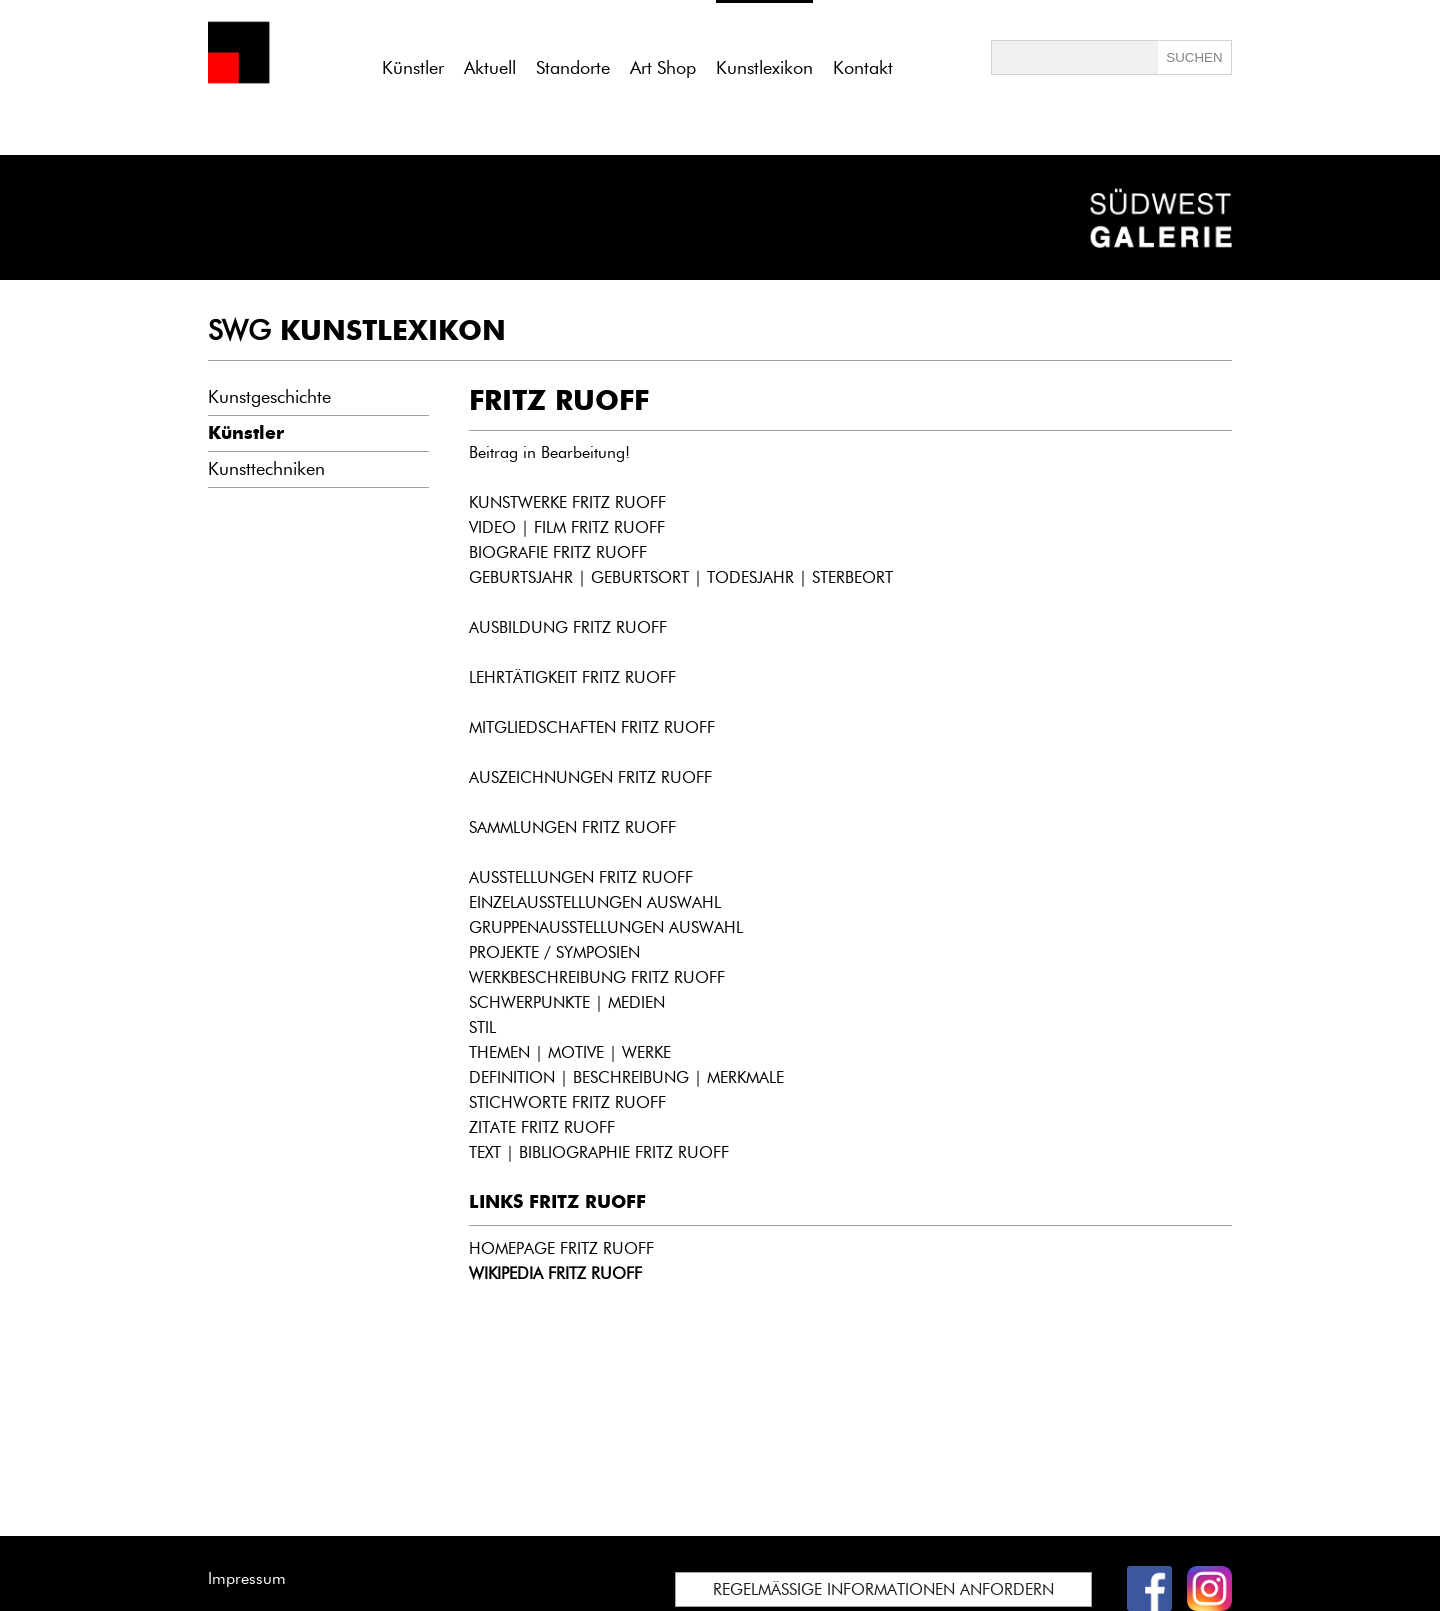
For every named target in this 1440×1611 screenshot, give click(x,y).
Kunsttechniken (266, 469)
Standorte (573, 68)
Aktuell (490, 68)
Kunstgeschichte (269, 397)
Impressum (247, 1578)
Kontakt (863, 68)
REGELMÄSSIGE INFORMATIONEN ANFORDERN (883, 1589)
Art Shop (663, 68)
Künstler (413, 68)
